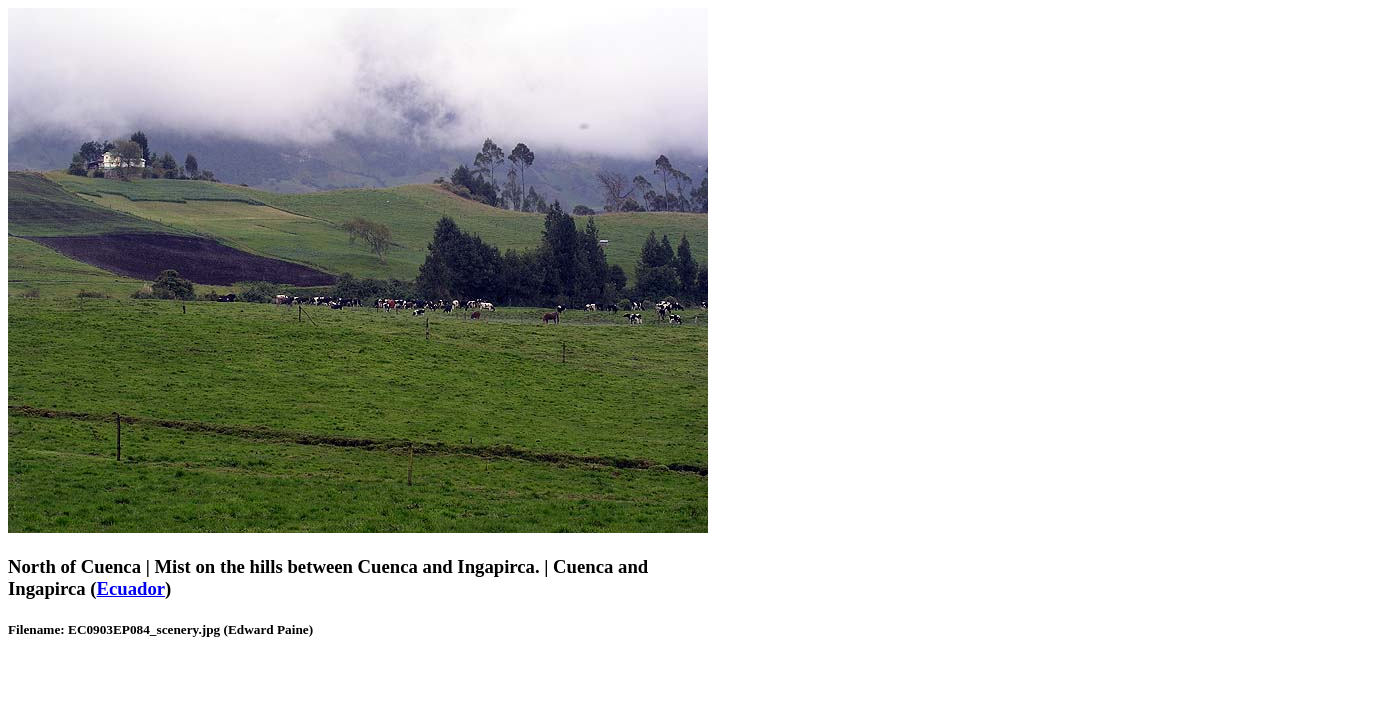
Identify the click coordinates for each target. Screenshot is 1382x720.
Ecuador (131, 588)
